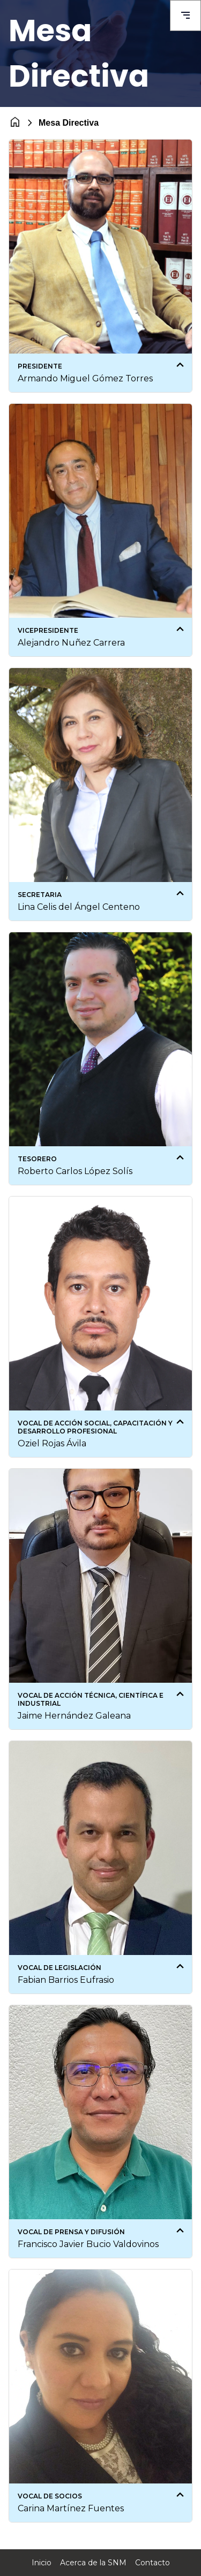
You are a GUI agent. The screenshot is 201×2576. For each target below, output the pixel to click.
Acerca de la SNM (93, 2562)
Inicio (41, 2562)
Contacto (152, 2562)
